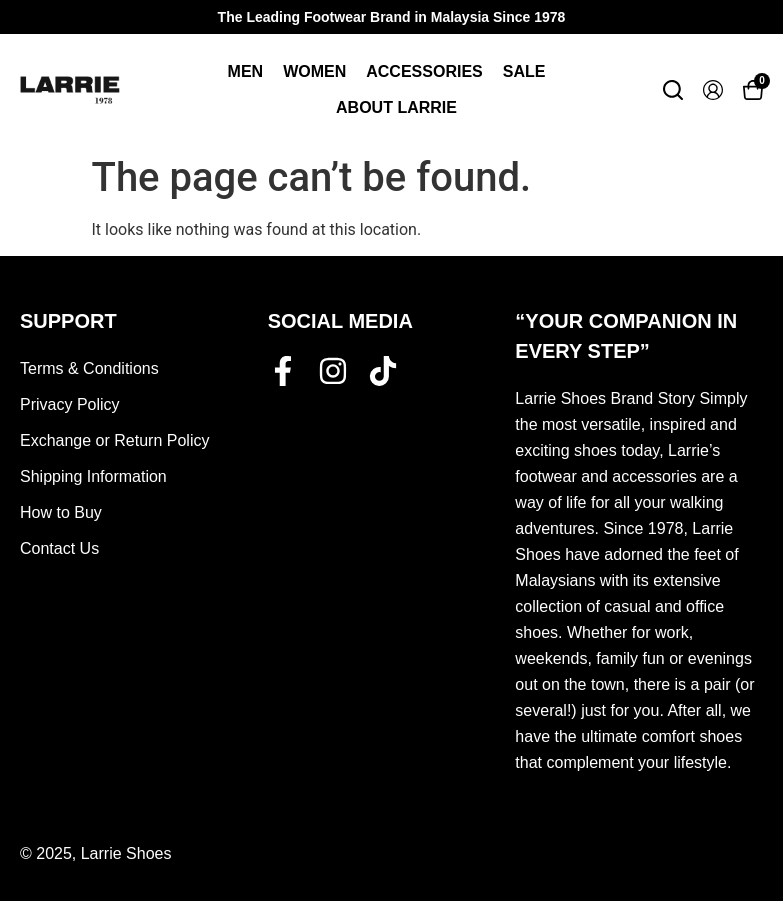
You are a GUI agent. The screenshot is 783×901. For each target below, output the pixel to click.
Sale (524, 71)
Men (246, 71)
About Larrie (396, 107)
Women (314, 71)
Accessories (424, 71)
